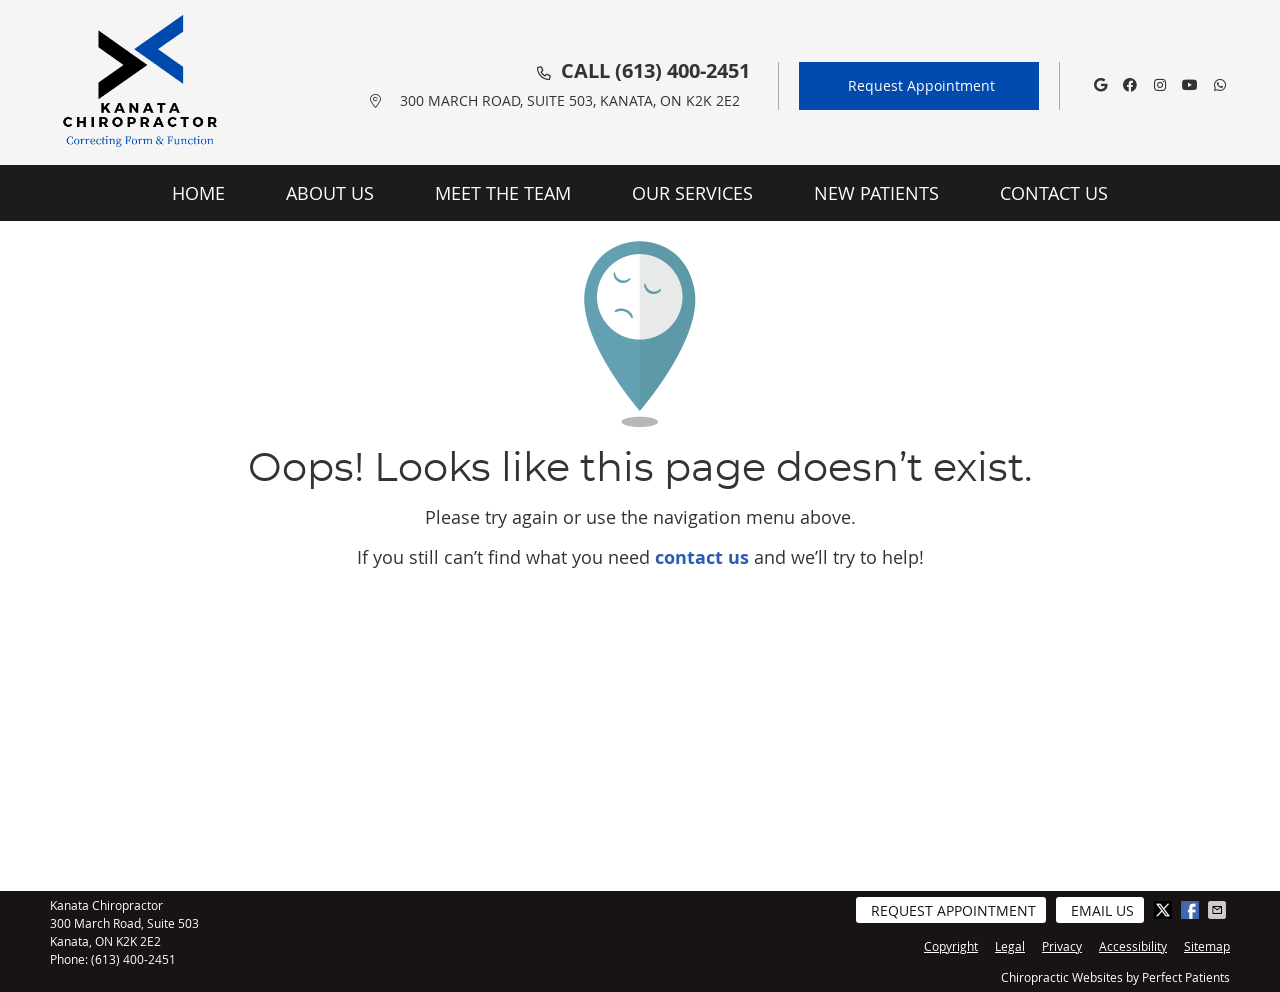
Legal (1010, 946)
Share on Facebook (1192, 910)
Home (198, 193)
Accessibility (1133, 946)
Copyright (951, 946)
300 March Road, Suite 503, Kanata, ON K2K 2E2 (570, 100)
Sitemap (1207, 946)
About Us (330, 193)
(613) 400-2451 (682, 70)
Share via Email (1219, 910)
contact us (702, 557)
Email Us (1102, 910)
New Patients (876, 193)
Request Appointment (921, 85)
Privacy (1062, 946)
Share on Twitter (1165, 910)
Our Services (692, 193)
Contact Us (1054, 193)
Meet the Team (503, 193)
